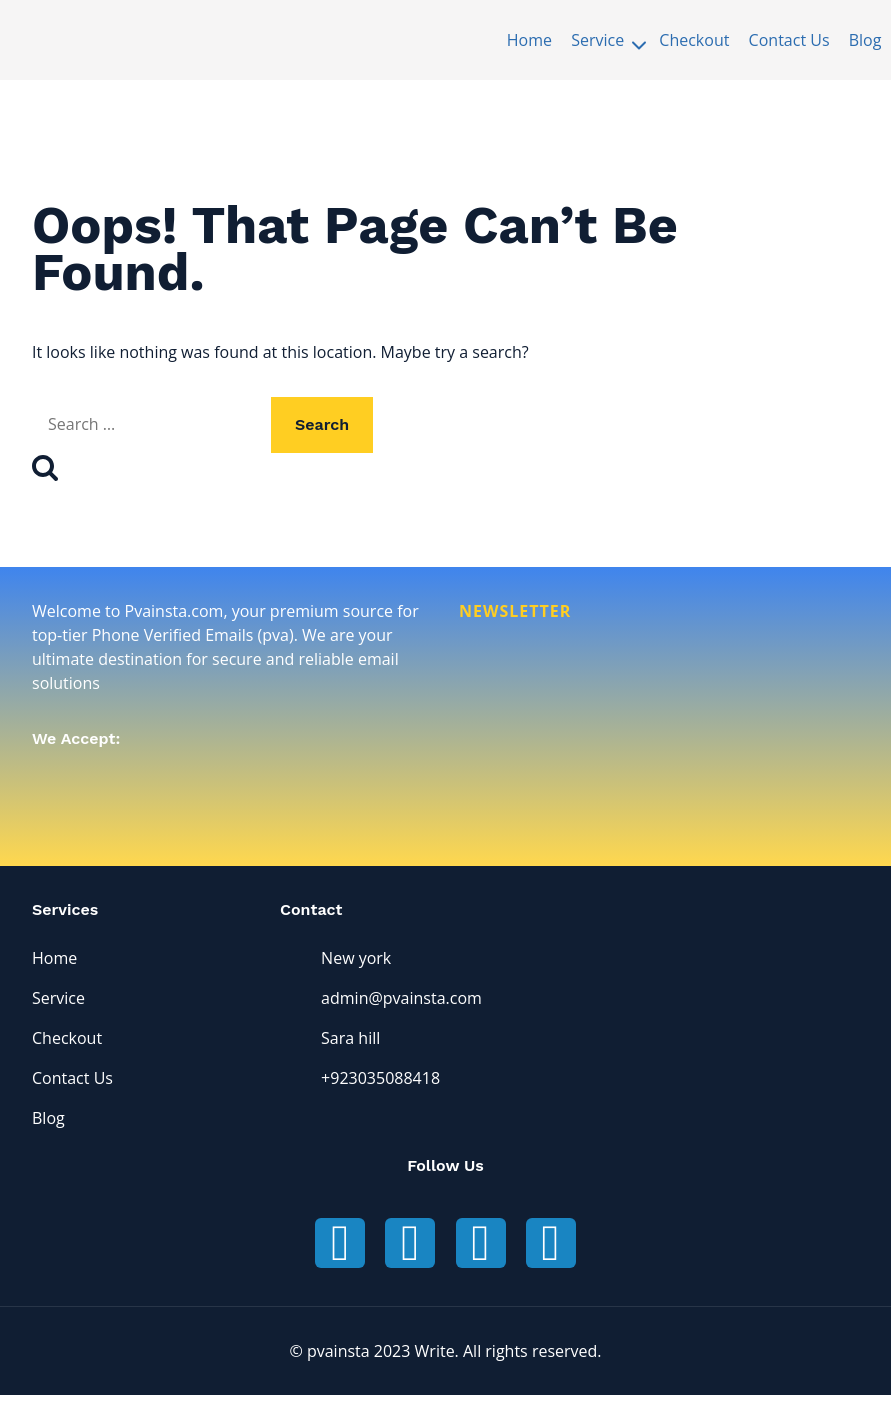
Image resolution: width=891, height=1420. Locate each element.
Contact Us (789, 40)
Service (58, 999)
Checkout (694, 40)
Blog (865, 40)
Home (529, 40)
